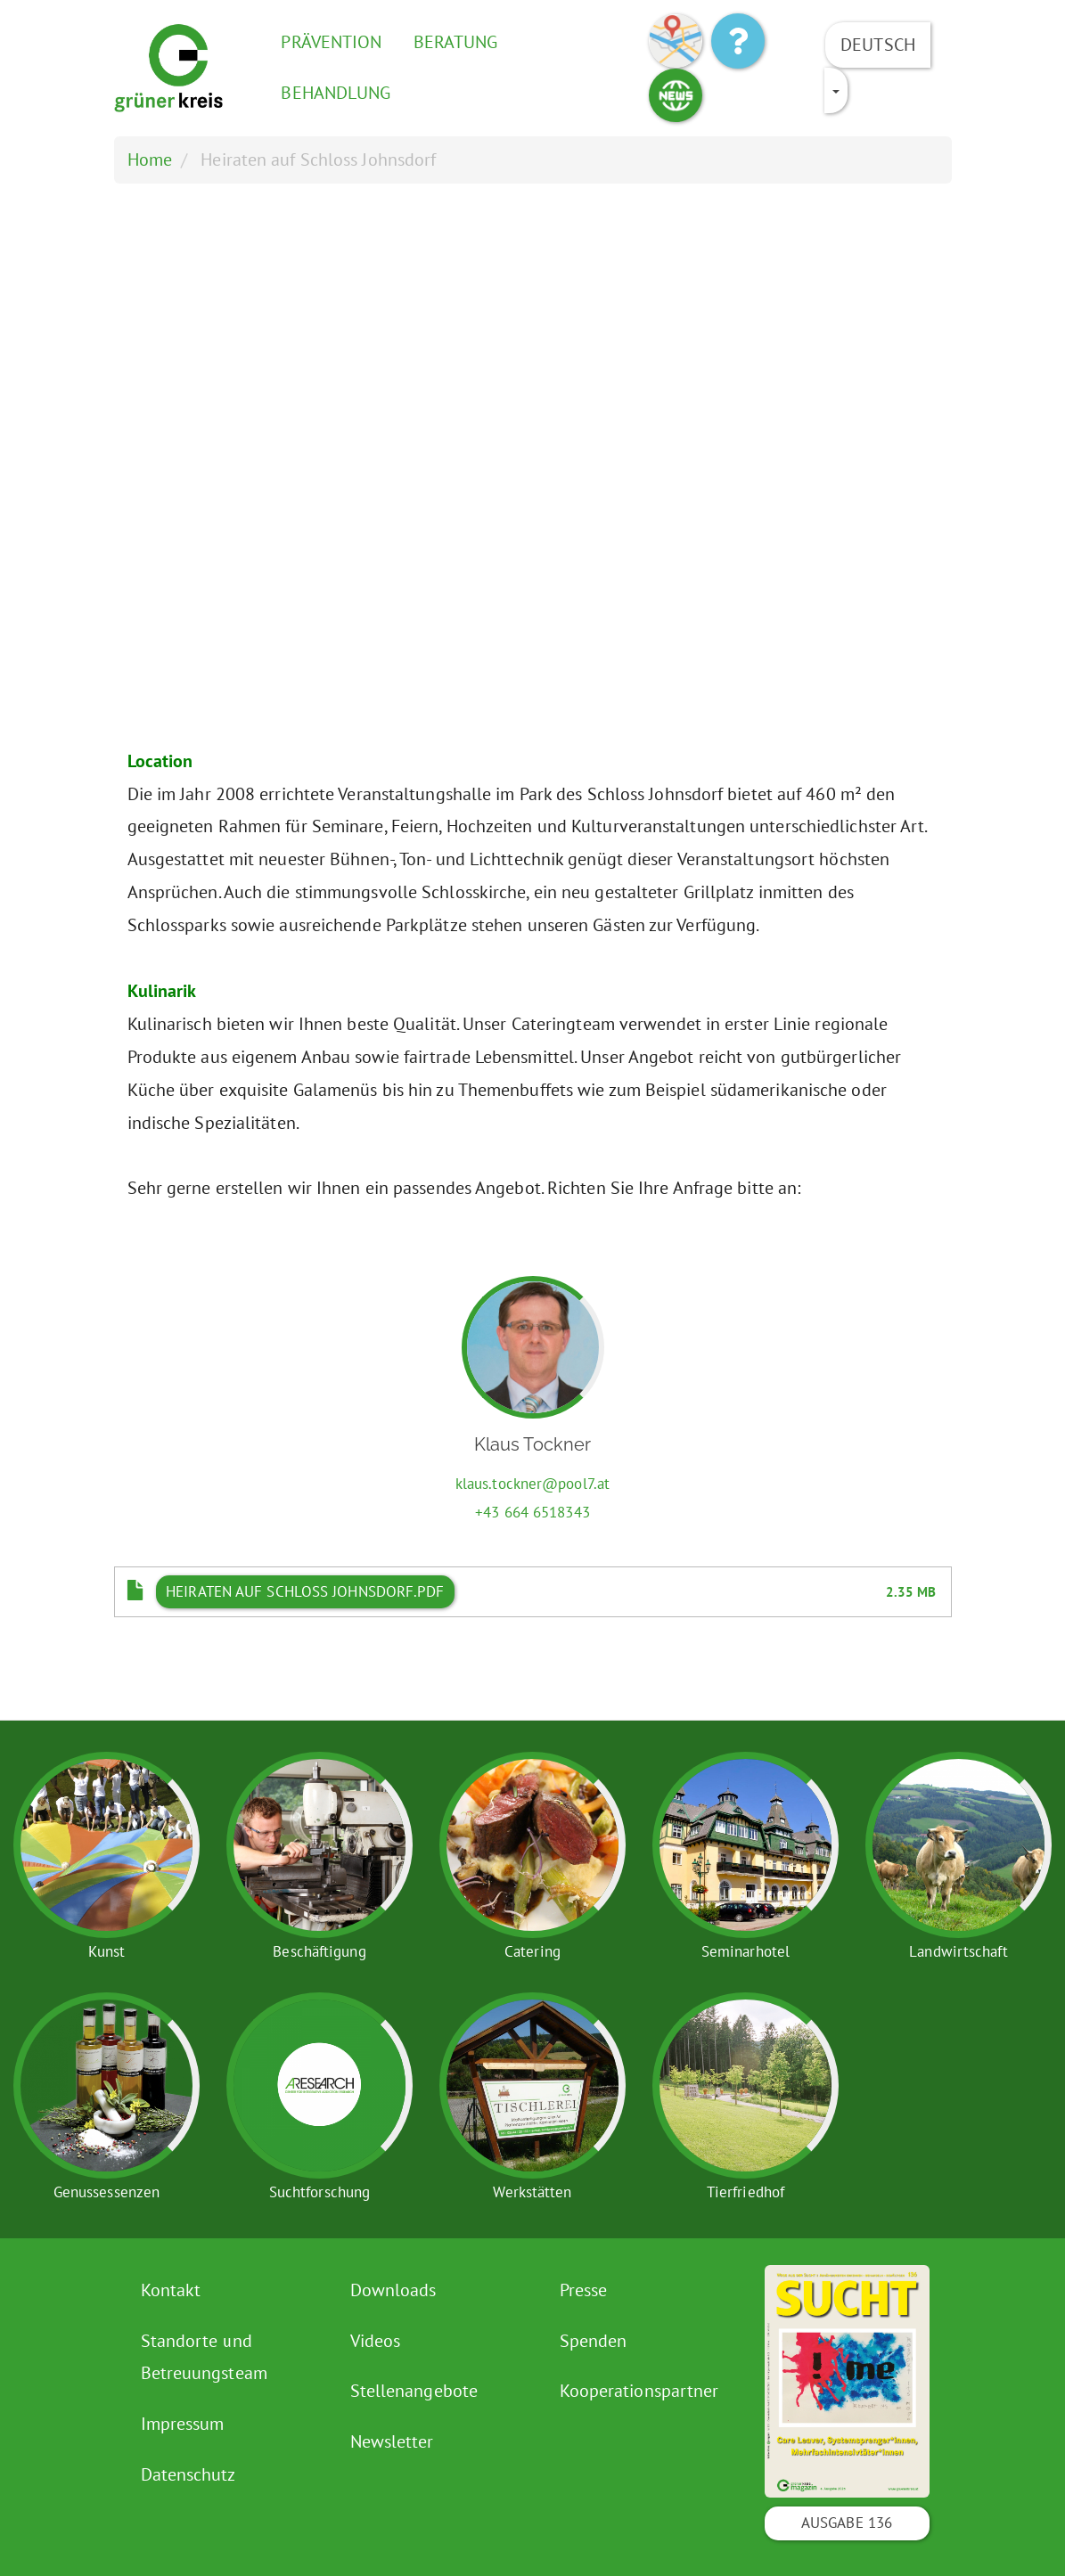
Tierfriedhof (745, 2192)
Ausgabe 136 (846, 2522)
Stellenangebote (414, 2390)
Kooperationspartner (639, 2390)
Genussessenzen (106, 2192)
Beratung (456, 41)
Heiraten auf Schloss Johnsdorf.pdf (305, 1591)
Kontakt (171, 2290)
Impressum (183, 2423)
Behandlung (335, 92)
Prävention (331, 41)
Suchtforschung (319, 2192)
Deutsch (877, 44)
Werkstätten (532, 2192)
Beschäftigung (319, 1951)
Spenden (593, 2340)
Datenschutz (188, 2474)
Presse (584, 2290)
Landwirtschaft (958, 1951)
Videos (375, 2340)
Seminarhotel (745, 1951)
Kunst (107, 1951)
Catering (532, 1951)
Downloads (393, 2290)
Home (149, 159)
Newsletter (392, 2441)
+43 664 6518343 (532, 1512)
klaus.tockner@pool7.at (532, 1483)
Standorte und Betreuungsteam (204, 2357)
